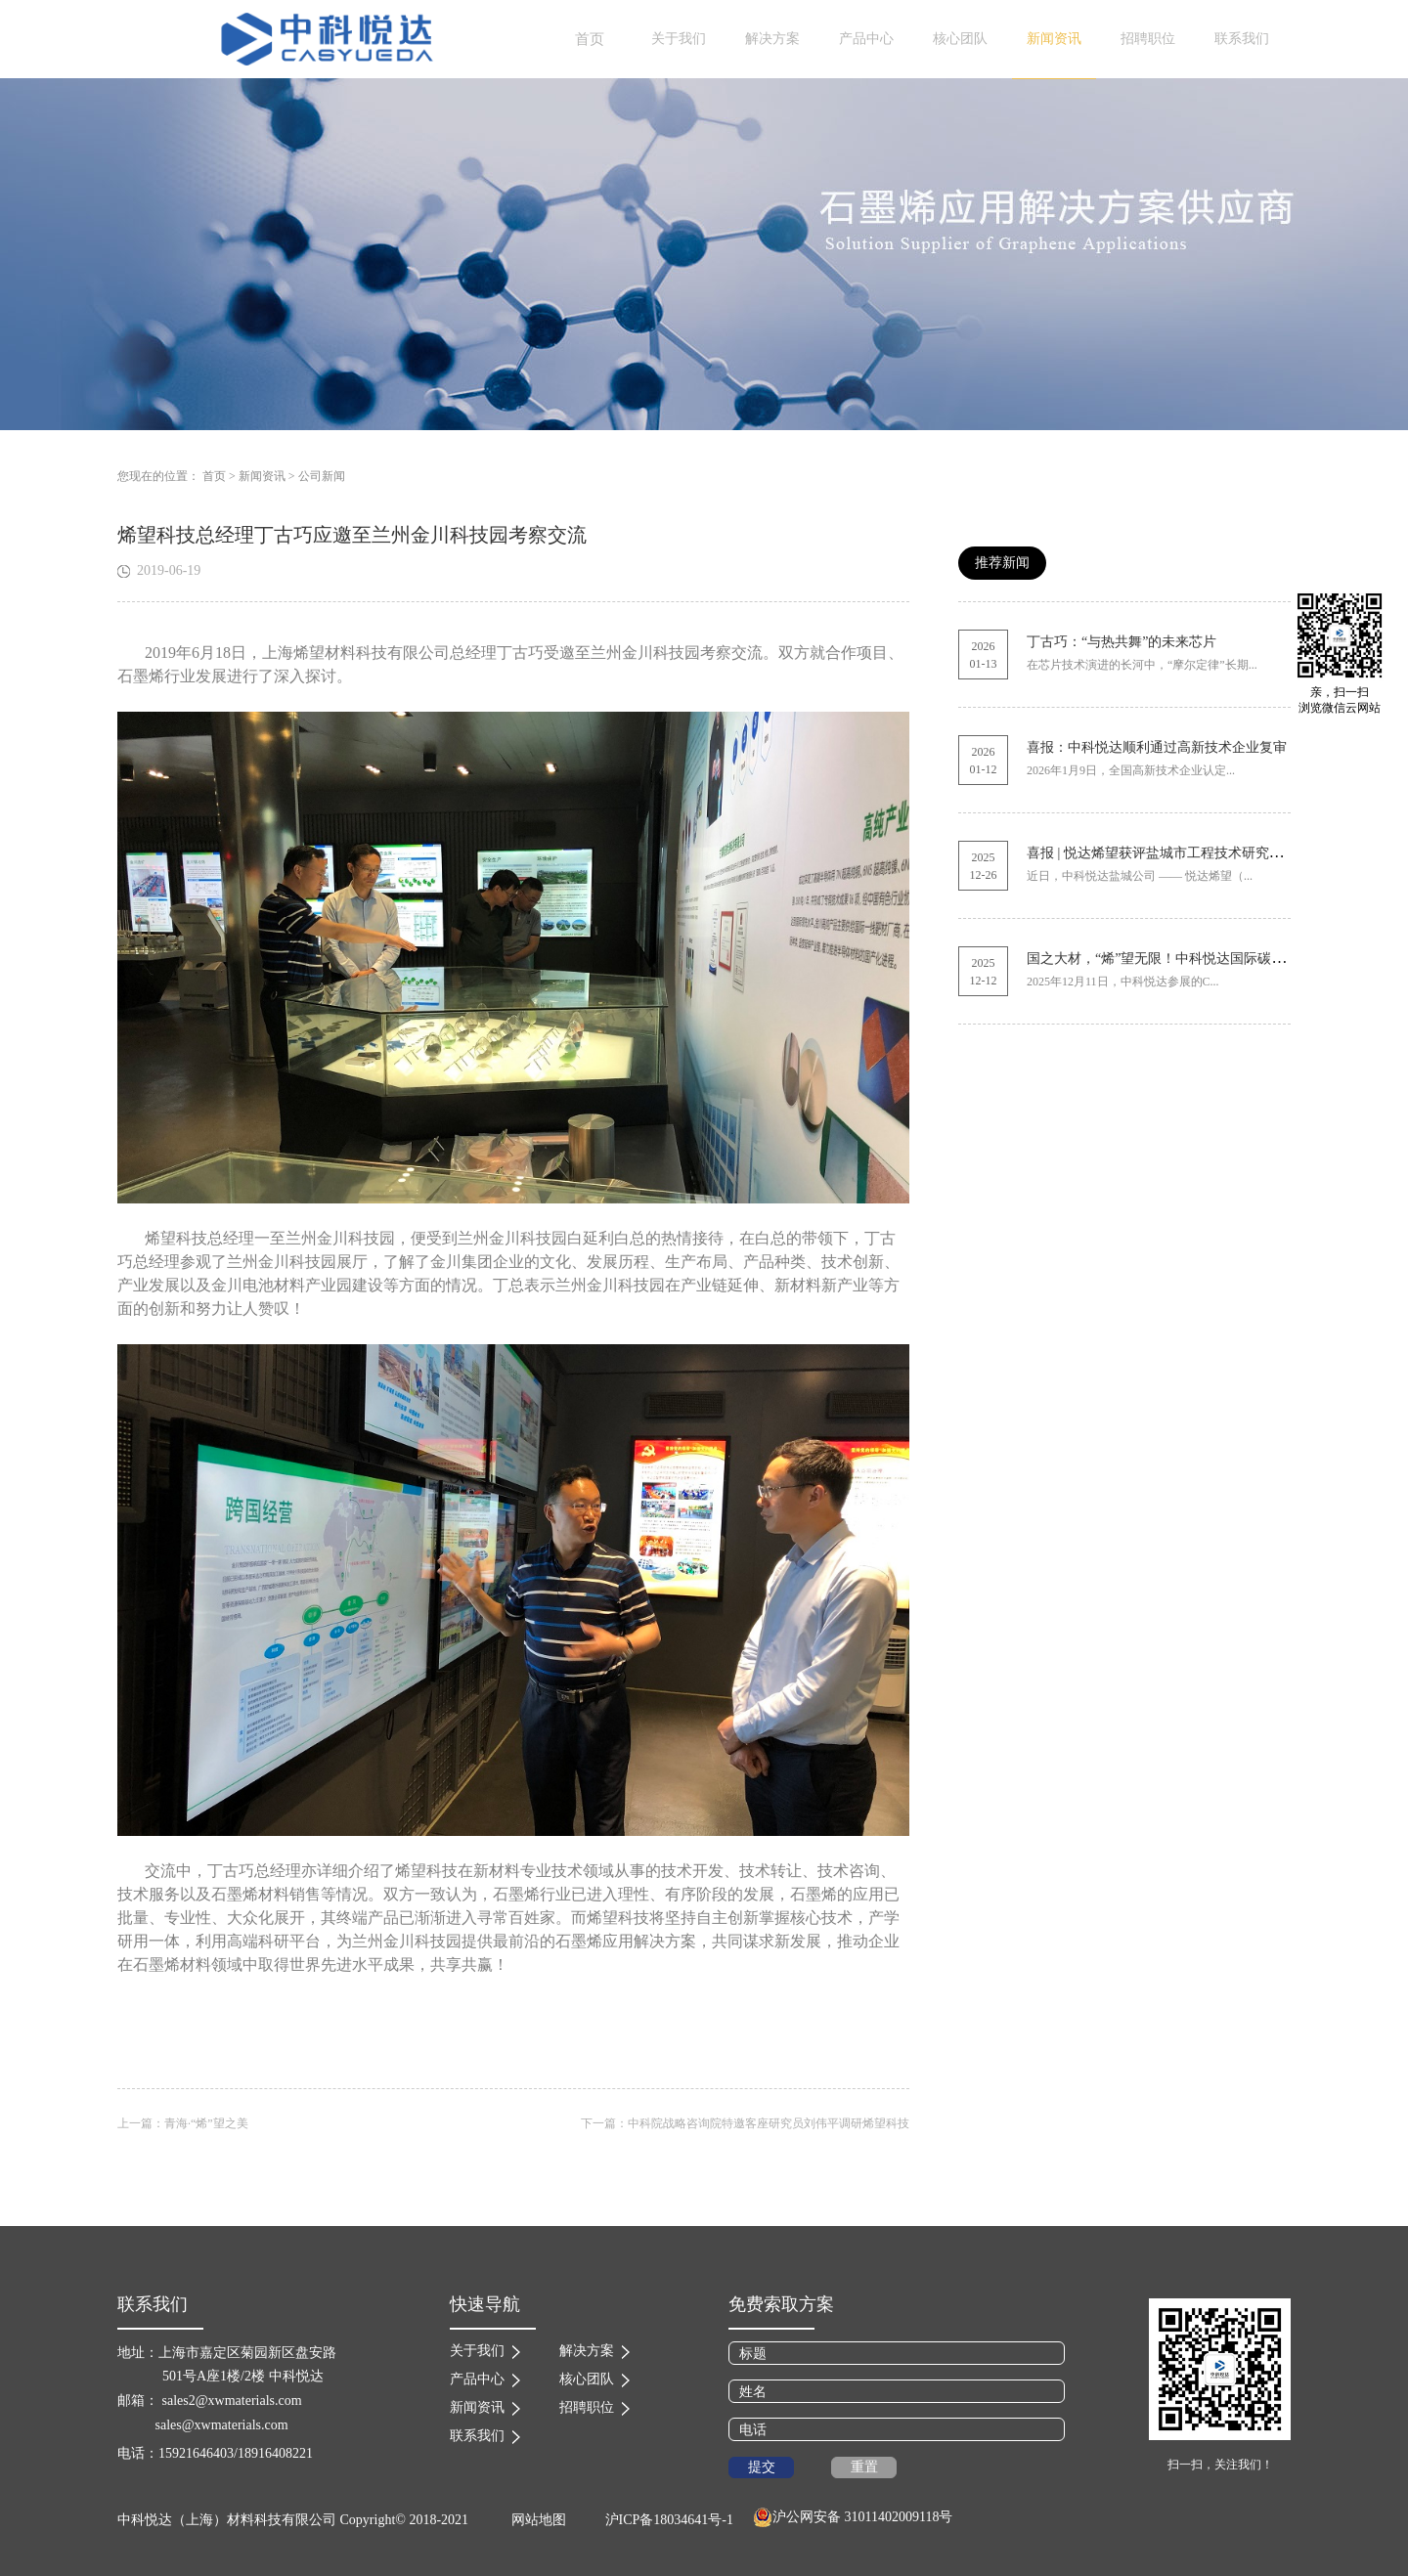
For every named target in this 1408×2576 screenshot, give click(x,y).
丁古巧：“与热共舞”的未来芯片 (1121, 641)
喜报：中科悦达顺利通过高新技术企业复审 (1157, 747)
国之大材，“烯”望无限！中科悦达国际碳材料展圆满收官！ (1204, 958)
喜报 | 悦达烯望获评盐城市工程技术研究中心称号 (1175, 853)
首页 (589, 39)
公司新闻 (321, 476)
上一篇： (182, 2123)
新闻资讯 (262, 476)
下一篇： (745, 2123)
